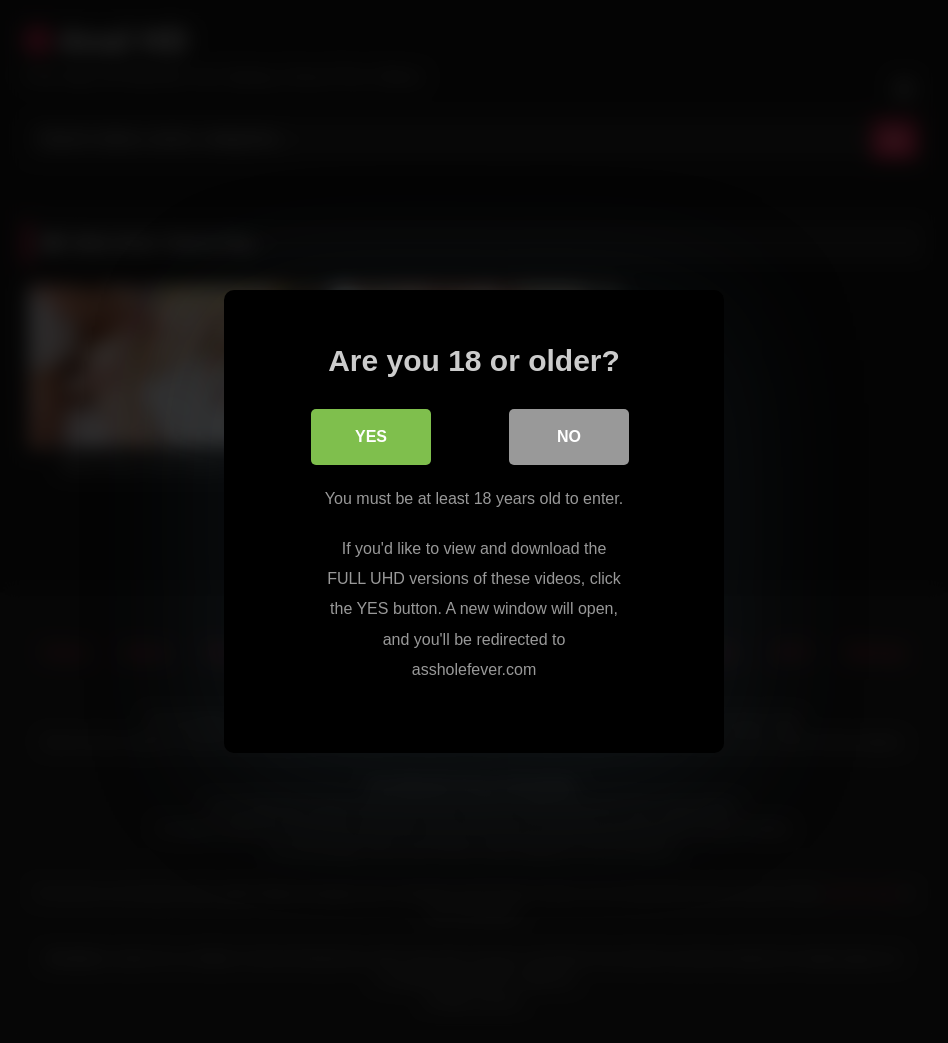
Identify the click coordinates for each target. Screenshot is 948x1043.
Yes (371, 436)
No (569, 436)
